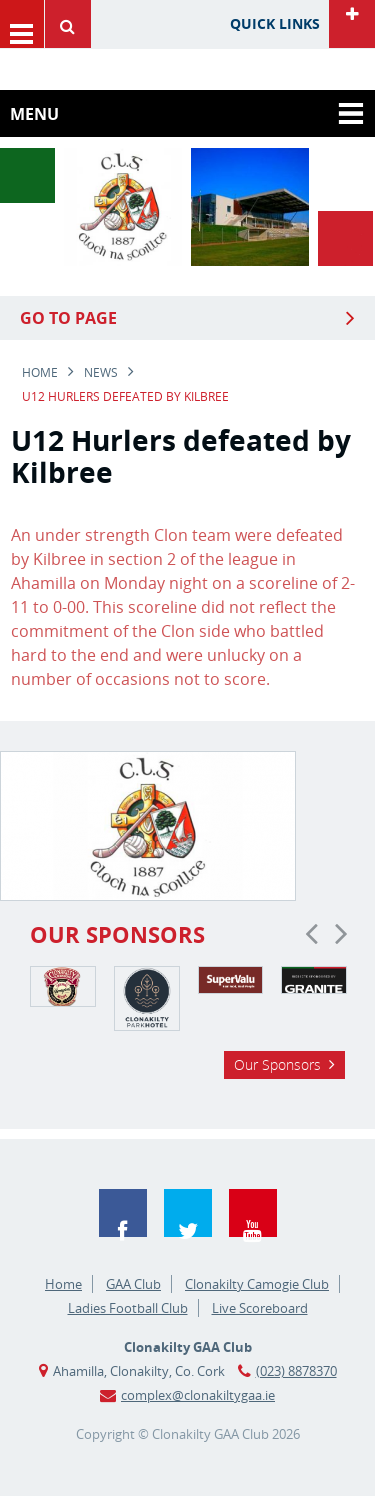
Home (40, 372)
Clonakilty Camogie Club (257, 1284)
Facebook (123, 1213)
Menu (22, 24)
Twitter (188, 1213)
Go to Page (68, 318)
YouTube (253, 1213)
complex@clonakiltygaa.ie (198, 1395)
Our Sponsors (277, 1064)
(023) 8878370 (296, 1371)
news (101, 372)
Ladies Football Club (128, 1308)
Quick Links (275, 23)
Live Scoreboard (260, 1308)
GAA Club (133, 1284)
